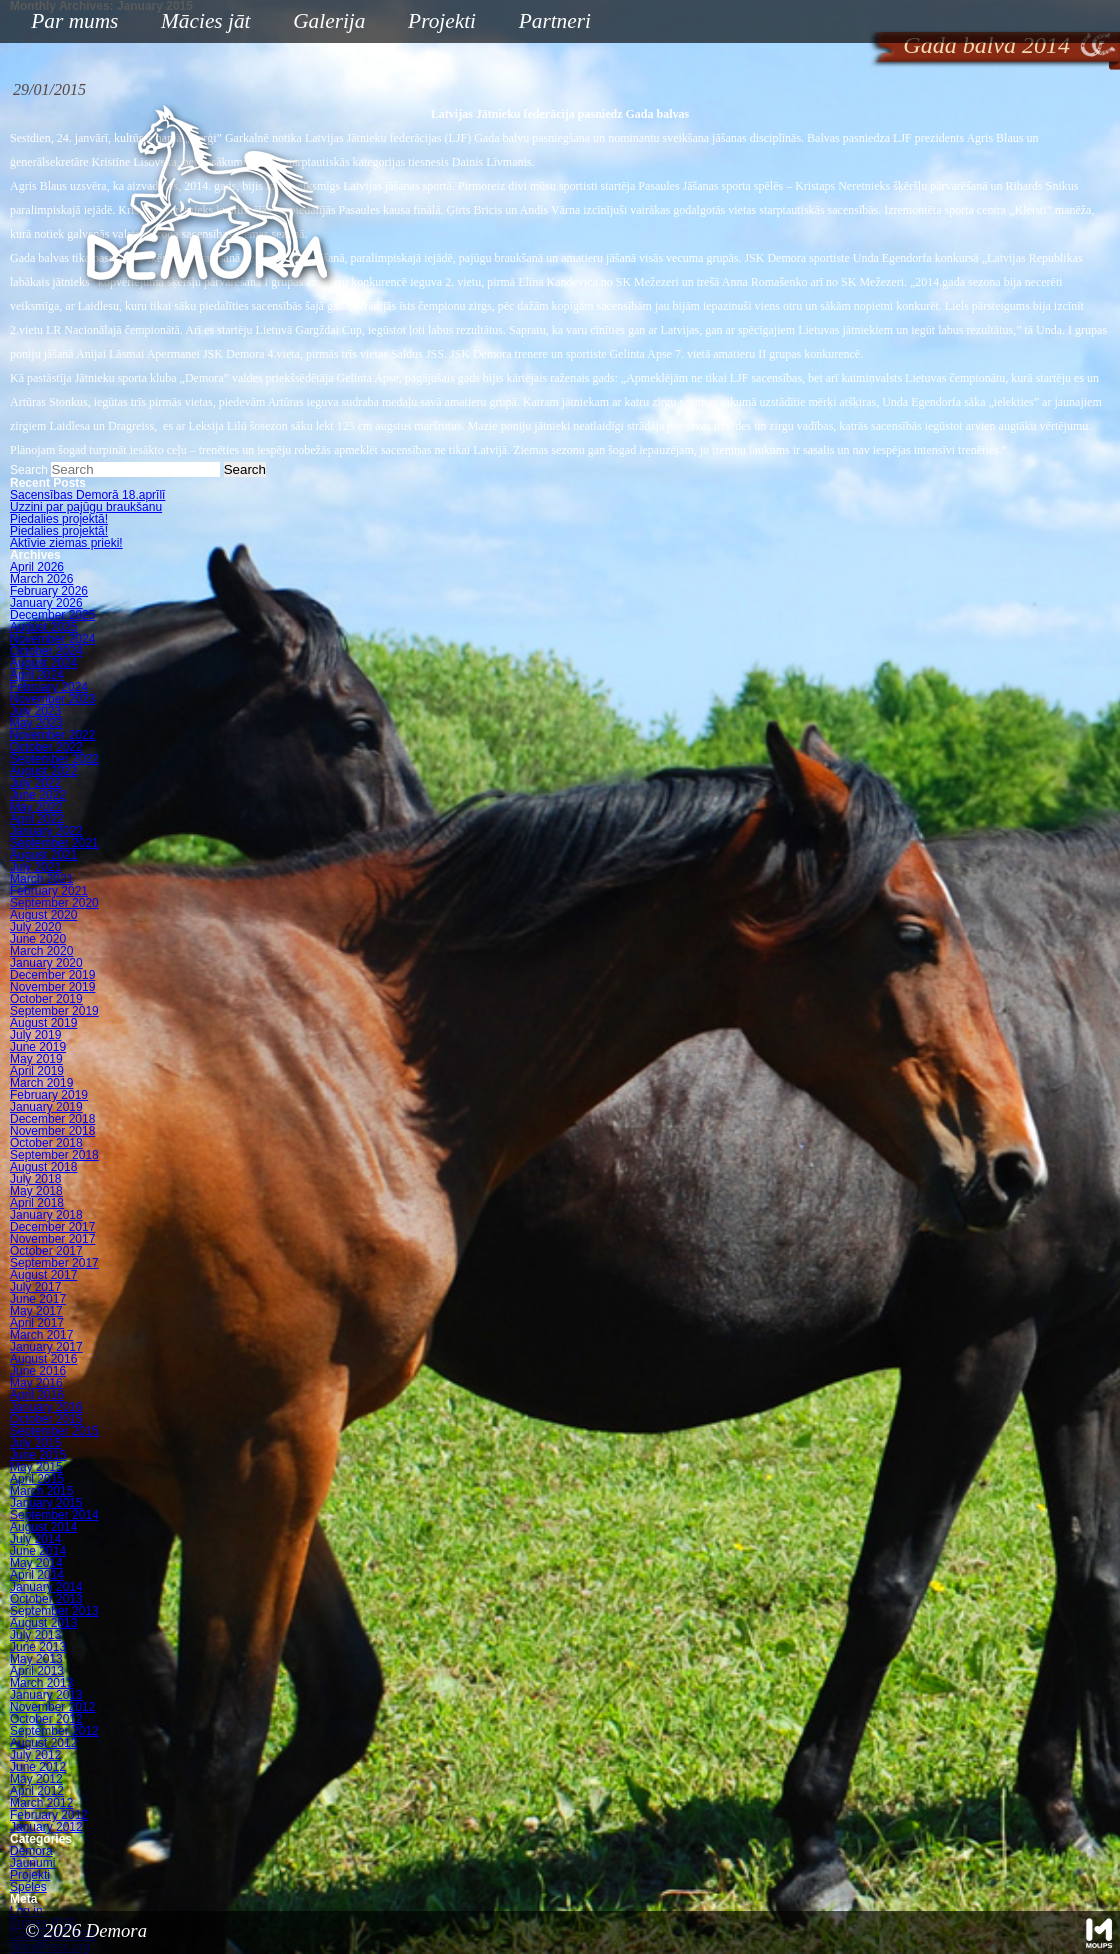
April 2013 (37, 1671)
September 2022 (54, 759)
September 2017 (54, 1263)
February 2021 (49, 891)
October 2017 (46, 1251)
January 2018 (46, 1215)
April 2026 (37, 567)
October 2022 (46, 747)
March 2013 (41, 1683)
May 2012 (36, 1779)
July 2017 (35, 1287)
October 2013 (46, 1599)
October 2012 (46, 1719)
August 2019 (43, 1023)
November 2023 (52, 699)
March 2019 (41, 1083)
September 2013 (54, 1611)
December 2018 (52, 1119)
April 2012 (37, 1791)
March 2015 (41, 1491)
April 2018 (37, 1203)
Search (29, 470)
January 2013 (46, 1695)
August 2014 (43, 1527)
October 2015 (46, 1419)
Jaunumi (32, 1863)
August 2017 (43, 1275)
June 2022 (38, 795)
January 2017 (46, 1347)
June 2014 (38, 1551)
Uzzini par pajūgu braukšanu (86, 507)
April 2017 (37, 1323)
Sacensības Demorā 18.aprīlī (87, 495)
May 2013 (36, 1659)
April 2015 (37, 1479)
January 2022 (46, 831)
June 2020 (38, 939)
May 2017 (36, 1311)
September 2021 (54, 843)
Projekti (434, 22)
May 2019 (36, 1059)
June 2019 (38, 1047)
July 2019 (35, 1035)
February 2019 (49, 1095)
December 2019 (52, 975)
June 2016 (38, 1371)
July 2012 (35, 1755)
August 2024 (43, 663)
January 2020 (46, 963)
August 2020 (43, 915)
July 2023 (35, 711)
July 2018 (35, 1179)
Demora (31, 1851)
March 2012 (41, 1803)
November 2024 (52, 639)
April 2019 (37, 1071)
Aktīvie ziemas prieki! (66, 543)
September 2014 (54, 1515)
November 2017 (52, 1239)
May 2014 (36, 1563)
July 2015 (35, 1443)
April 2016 (37, 1395)
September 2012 (54, 1731)
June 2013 (38, 1647)
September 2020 (54, 903)
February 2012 (49, 1815)
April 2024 (37, 675)
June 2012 (38, 1767)
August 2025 (43, 627)
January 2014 (46, 1587)
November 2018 (52, 1131)
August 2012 (43, 1743)
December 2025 (52, 615)
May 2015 (36, 1467)
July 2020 (35, 927)
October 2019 (46, 999)
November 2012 (52, 1707)
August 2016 (43, 1359)
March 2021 (41, 879)
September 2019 (54, 1011)
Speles (28, 1887)
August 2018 (43, 1167)
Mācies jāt (198, 22)
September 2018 (54, 1155)
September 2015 (54, 1431)
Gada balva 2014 (986, 45)
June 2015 (38, 1455)
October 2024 (46, 651)
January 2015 (46, 1503)
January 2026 (46, 603)
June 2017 (38, 1299)
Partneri (555, 21)
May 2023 (36, 723)
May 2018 (36, 1191)
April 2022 (37, 819)
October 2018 (46, 1143)
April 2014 (37, 1575)
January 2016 (46, 1407)
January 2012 (46, 1827)
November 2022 (52, 735)
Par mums (67, 22)
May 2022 (36, 807)
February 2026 (49, 591)
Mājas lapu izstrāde (1099, 1933)
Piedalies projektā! (59, 519)
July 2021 (35, 867)
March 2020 (41, 951)
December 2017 (52, 1227)
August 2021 (43, 855)
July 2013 (35, 1635)
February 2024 (49, 687)
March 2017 (41, 1335)
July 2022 (35, 783)
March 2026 (41, 579)
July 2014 (35, 1539)
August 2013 (43, 1623)
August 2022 (43, 771)
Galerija (329, 21)
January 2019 (46, 1107)
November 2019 (52, 987)
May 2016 (36, 1383)
